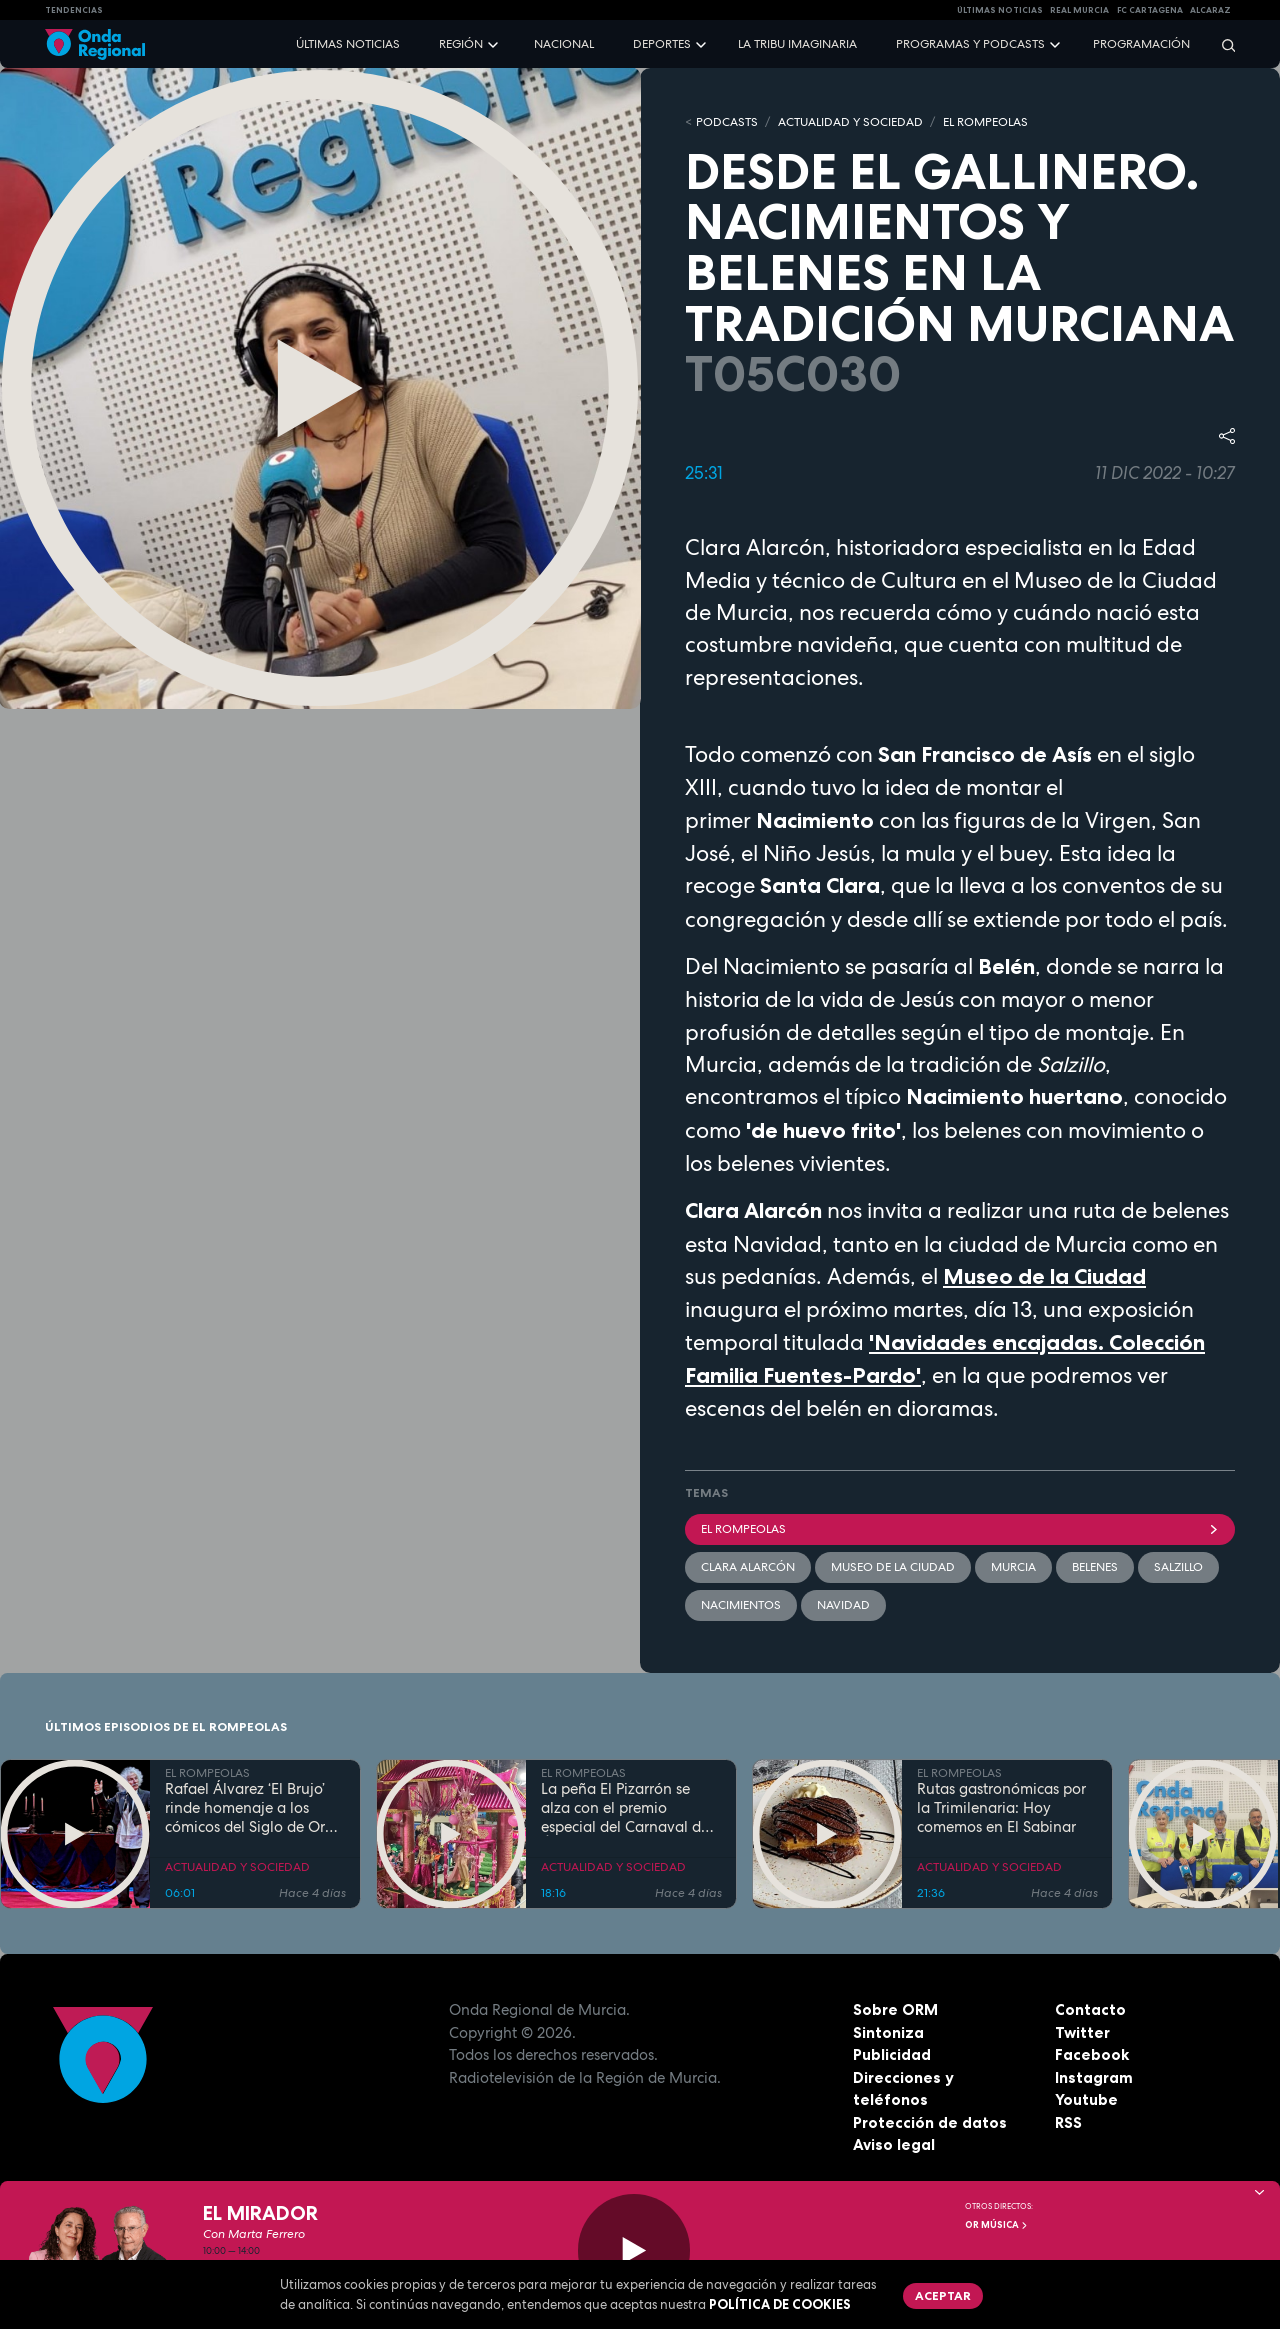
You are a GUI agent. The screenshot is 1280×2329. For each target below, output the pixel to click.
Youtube (1086, 2099)
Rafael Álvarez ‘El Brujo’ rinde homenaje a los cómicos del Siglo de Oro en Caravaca (249, 1808)
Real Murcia (1079, 10)
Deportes (662, 44)
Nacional (564, 44)
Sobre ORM (895, 2009)
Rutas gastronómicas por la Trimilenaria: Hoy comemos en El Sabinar (1001, 1808)
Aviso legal (894, 2144)
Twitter (1082, 2032)
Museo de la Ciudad (1044, 1276)
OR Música (997, 2225)
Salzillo (1178, 1567)
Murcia (1013, 1567)
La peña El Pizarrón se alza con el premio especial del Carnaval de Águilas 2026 (625, 1808)
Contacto (1090, 2009)
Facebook (1092, 2054)
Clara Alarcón (748, 1567)
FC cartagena (1150, 10)
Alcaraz (1210, 10)
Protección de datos (930, 2122)
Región (461, 44)
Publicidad (892, 2054)
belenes (1095, 1567)
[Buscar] (1222, 44)
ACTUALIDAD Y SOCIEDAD (850, 122)
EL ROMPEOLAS (985, 122)
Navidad (843, 1605)
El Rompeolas (960, 1529)
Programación (1141, 44)
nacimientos (741, 1605)
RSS (1068, 2122)
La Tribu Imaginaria (797, 44)
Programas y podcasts (970, 44)
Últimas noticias (348, 44)
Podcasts (727, 122)
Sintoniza (888, 2032)
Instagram (1094, 2077)
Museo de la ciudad (893, 1567)
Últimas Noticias (1000, 10)
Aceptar (943, 2295)
